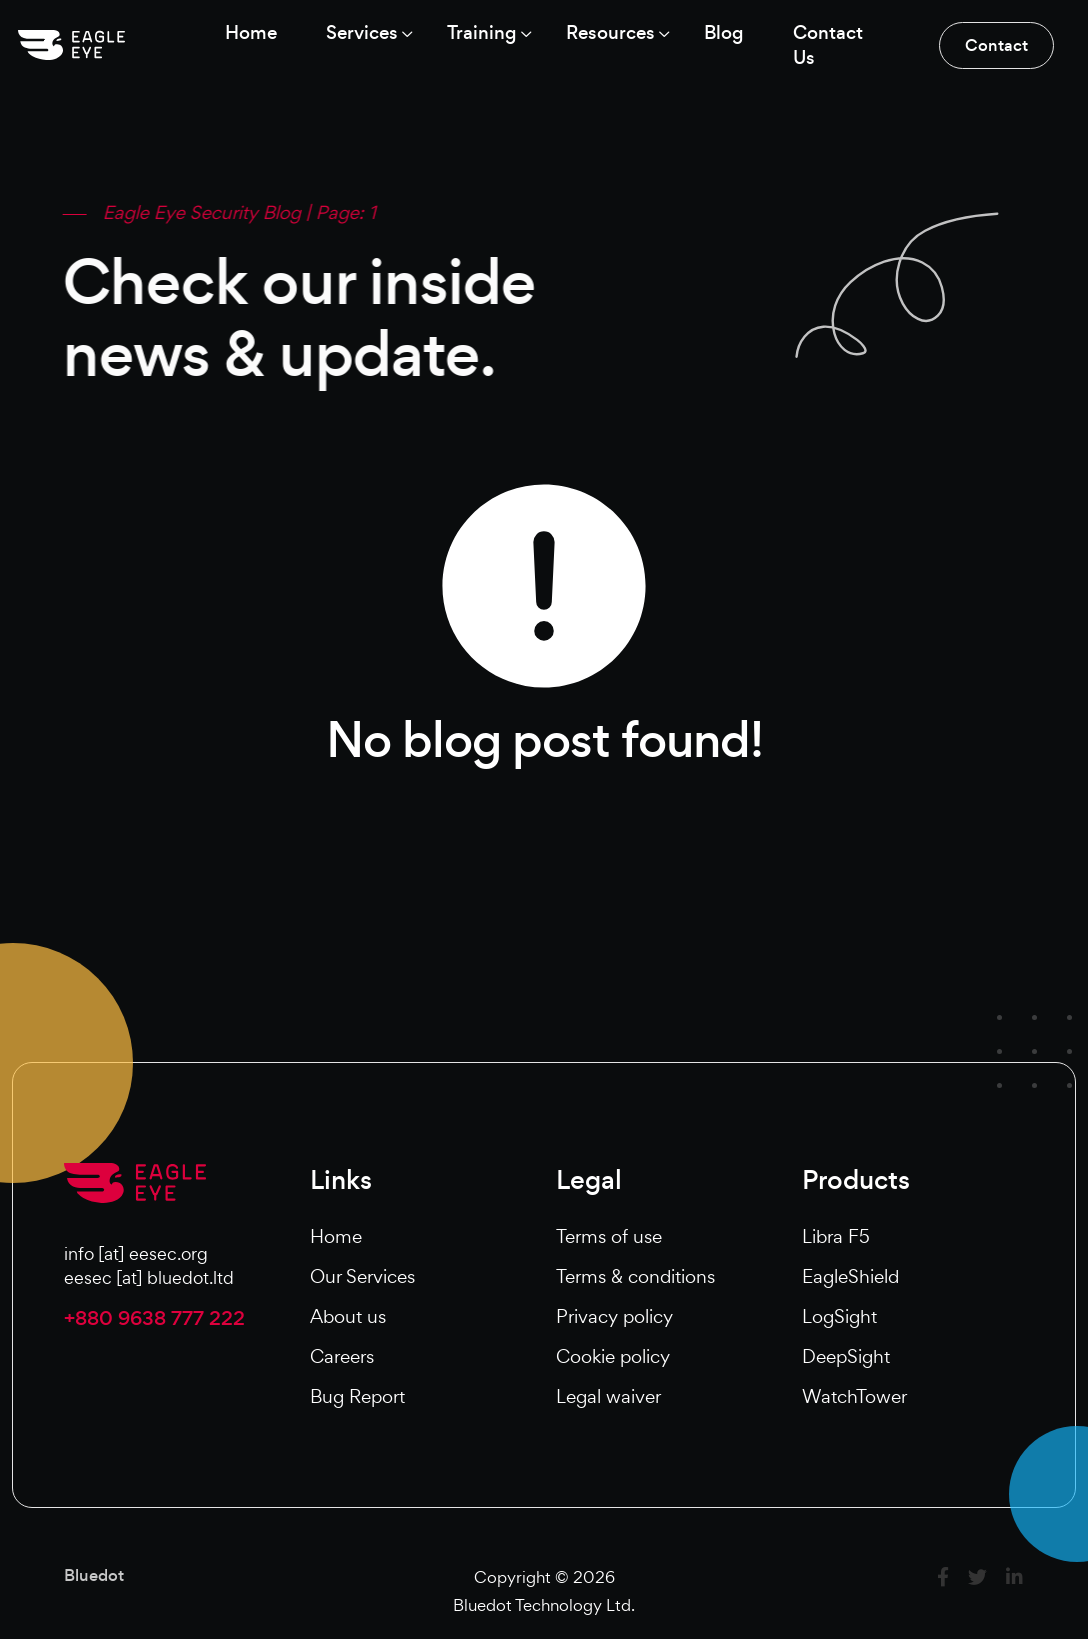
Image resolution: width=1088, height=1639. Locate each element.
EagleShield (850, 1277)
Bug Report (357, 1397)
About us (348, 1317)
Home (336, 1237)
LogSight (839, 1317)
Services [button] (358, 32)
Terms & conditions (635, 1277)
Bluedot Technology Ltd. (544, 1605)
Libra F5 (836, 1237)
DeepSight (846, 1357)
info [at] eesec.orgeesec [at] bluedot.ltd (149, 1267)
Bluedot (94, 1576)
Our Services (362, 1277)
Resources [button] (612, 32)
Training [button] (481, 32)
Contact (994, 45)
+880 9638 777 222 (154, 1320)
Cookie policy (613, 1357)
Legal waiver (608, 1397)
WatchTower (854, 1397)
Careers (342, 1357)
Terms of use (609, 1237)
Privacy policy (614, 1317)
